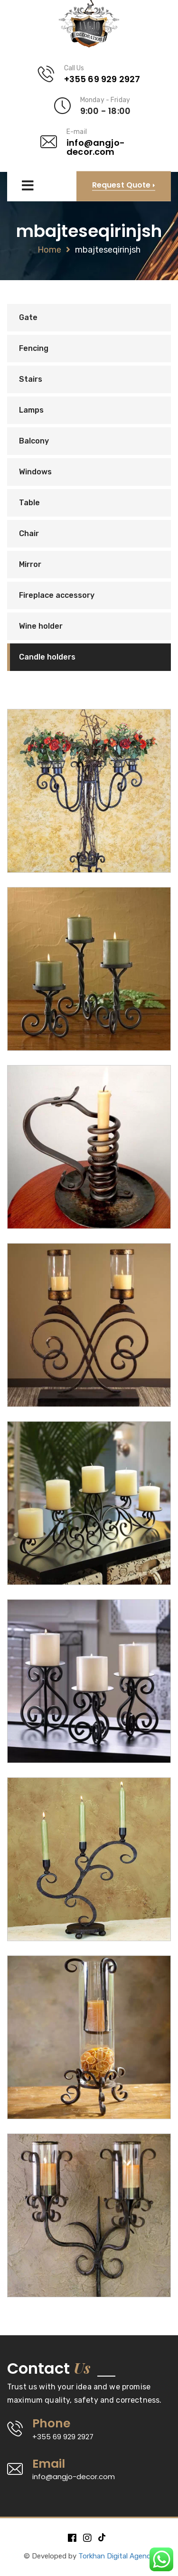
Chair (29, 533)
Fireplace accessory (56, 595)
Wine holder (41, 626)
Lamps (31, 410)
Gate (28, 317)
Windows (35, 471)
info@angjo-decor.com (95, 147)
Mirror (30, 564)
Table (29, 502)
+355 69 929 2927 (102, 79)
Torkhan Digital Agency (116, 2556)
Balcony (34, 440)
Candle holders (47, 656)
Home (49, 250)
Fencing (33, 348)
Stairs (30, 379)
